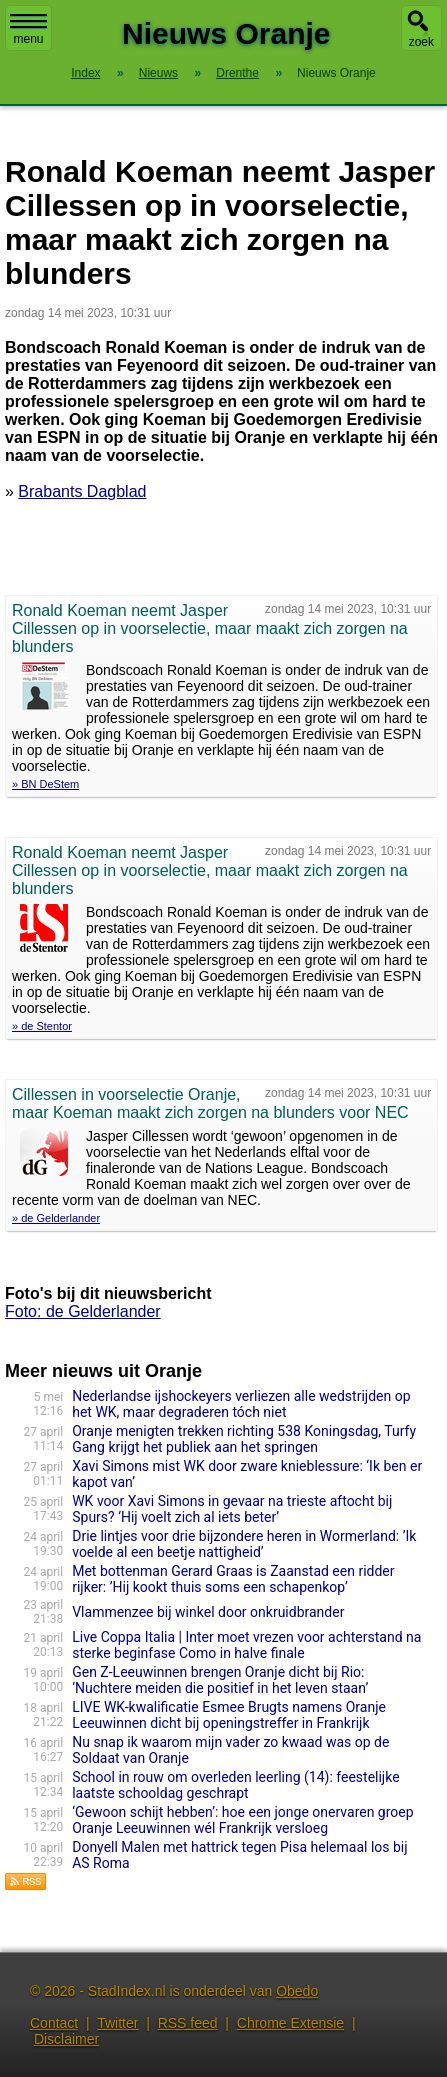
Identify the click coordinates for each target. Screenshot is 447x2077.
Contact (54, 2023)
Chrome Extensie (290, 2023)
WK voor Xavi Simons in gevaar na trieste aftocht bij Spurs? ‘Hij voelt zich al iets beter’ (232, 1509)
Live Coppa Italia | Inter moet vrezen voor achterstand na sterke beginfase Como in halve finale (246, 1645)
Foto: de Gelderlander (83, 1311)
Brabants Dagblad (82, 491)
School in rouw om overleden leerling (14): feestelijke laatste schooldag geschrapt (235, 1785)
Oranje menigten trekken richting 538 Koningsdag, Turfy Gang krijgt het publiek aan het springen (244, 1439)
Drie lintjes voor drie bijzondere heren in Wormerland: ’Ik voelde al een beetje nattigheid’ (244, 1544)
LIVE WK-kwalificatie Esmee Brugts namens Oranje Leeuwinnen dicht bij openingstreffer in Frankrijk (229, 1715)
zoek (421, 42)
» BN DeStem (45, 784)
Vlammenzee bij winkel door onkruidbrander (208, 1612)
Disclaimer (66, 2039)
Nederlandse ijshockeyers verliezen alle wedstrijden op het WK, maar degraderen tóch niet (241, 1404)
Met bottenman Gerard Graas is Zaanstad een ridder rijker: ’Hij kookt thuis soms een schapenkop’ (233, 1579)
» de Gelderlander (56, 1218)
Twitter (117, 2023)
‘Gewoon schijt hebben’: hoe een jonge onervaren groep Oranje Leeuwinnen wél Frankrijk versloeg (242, 1820)
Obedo (297, 1991)
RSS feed (188, 2023)
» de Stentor (42, 1026)
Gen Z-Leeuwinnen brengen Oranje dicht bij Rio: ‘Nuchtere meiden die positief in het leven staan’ (220, 1680)
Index (85, 73)
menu (28, 30)
